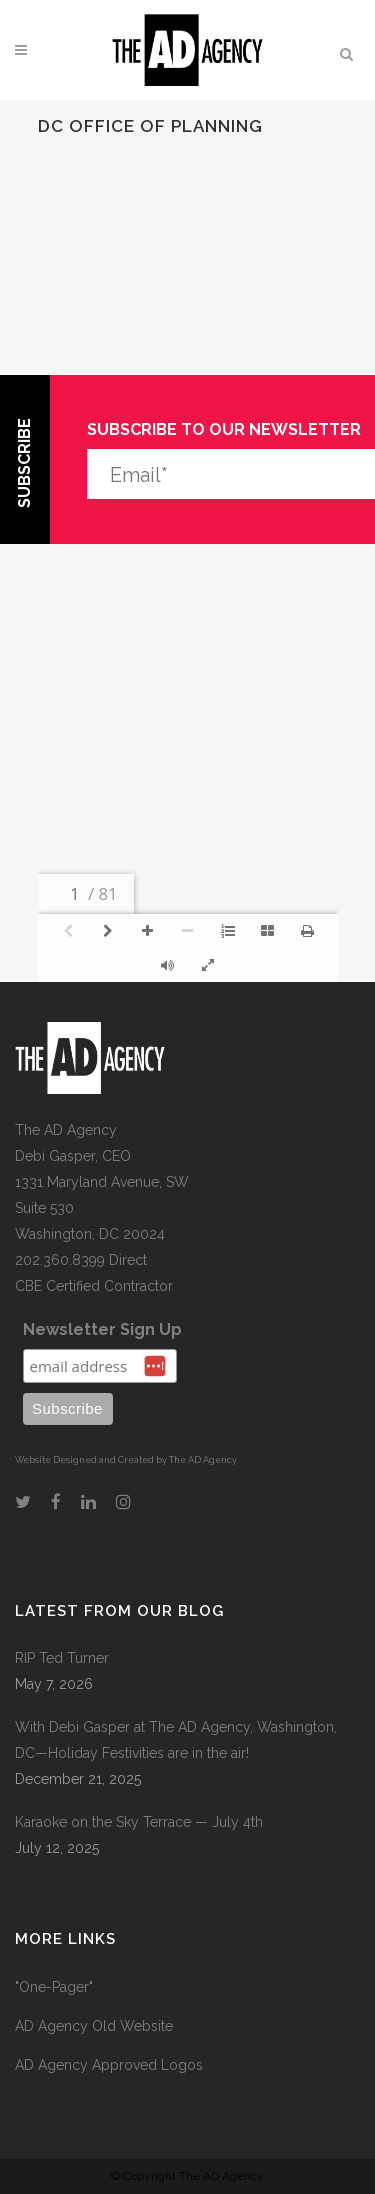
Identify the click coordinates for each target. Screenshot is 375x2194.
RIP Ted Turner (62, 1658)
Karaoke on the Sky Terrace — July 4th (139, 1822)
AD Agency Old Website (94, 2026)
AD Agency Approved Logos (109, 2065)
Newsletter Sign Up (102, 1329)
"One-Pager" (54, 1987)
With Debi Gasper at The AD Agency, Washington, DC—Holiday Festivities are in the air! (176, 1740)
